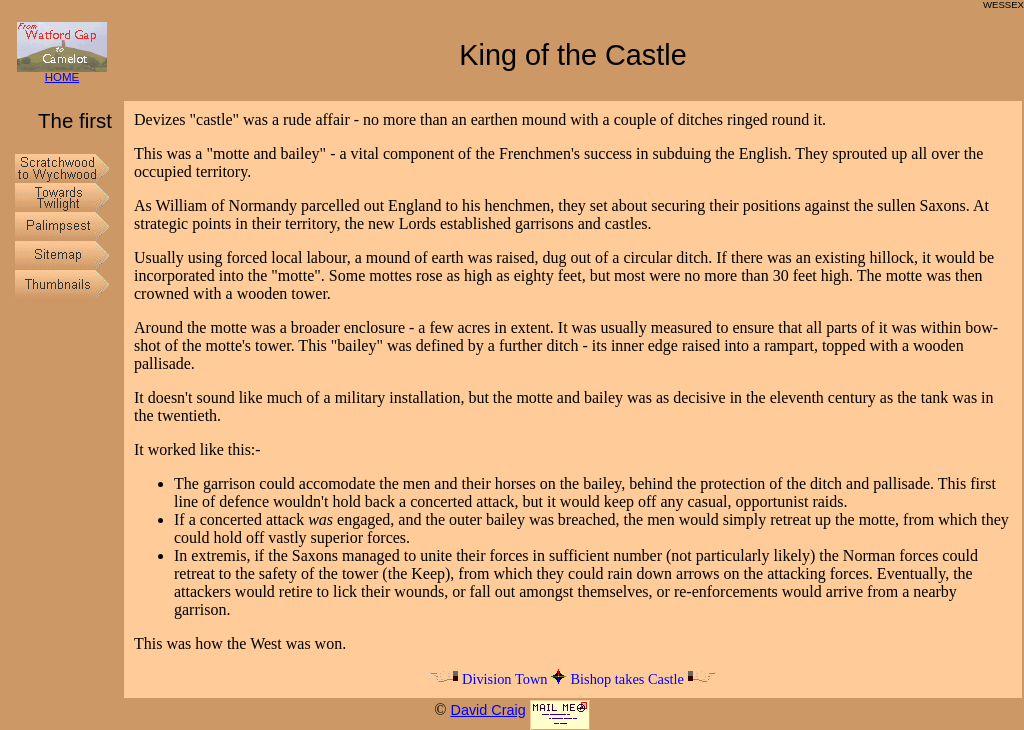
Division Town (488, 679)
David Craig (487, 710)
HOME (62, 72)
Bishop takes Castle (643, 679)
